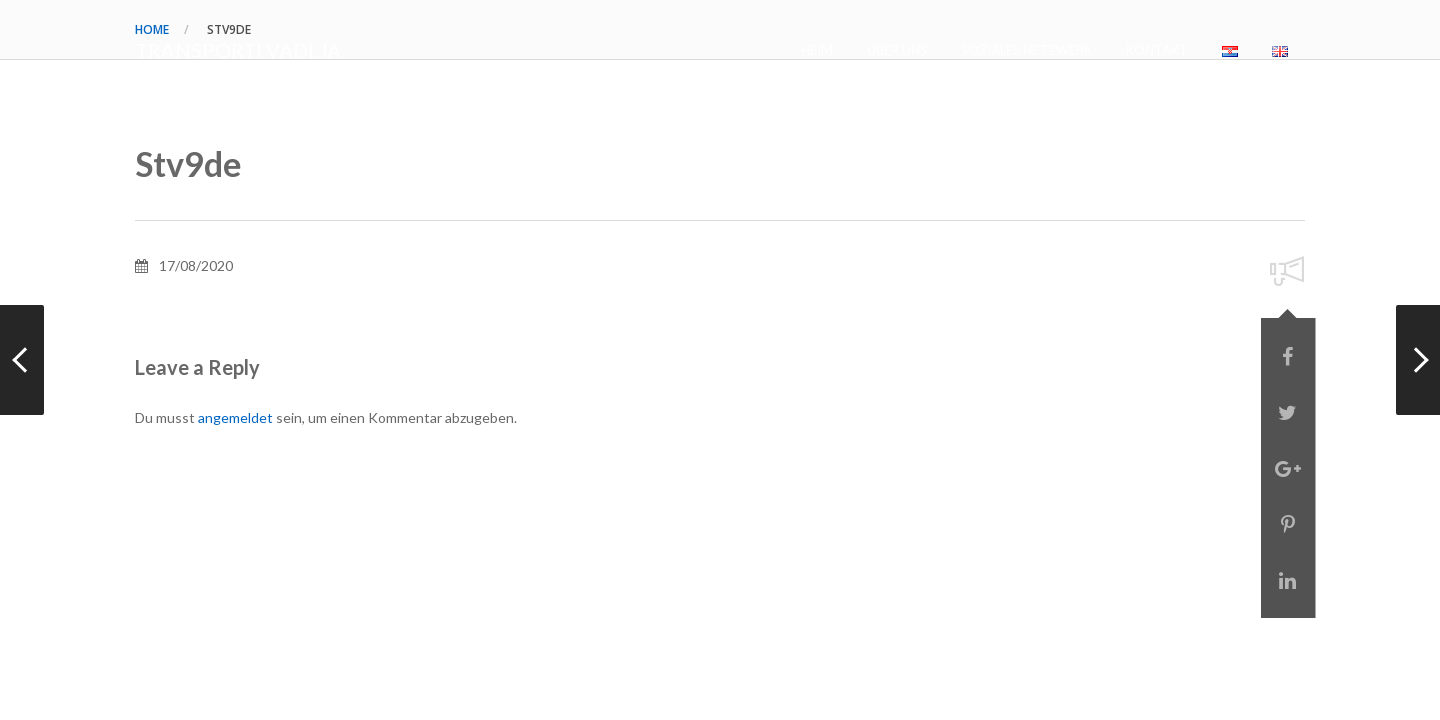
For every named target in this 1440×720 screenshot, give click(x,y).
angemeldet (235, 417)
